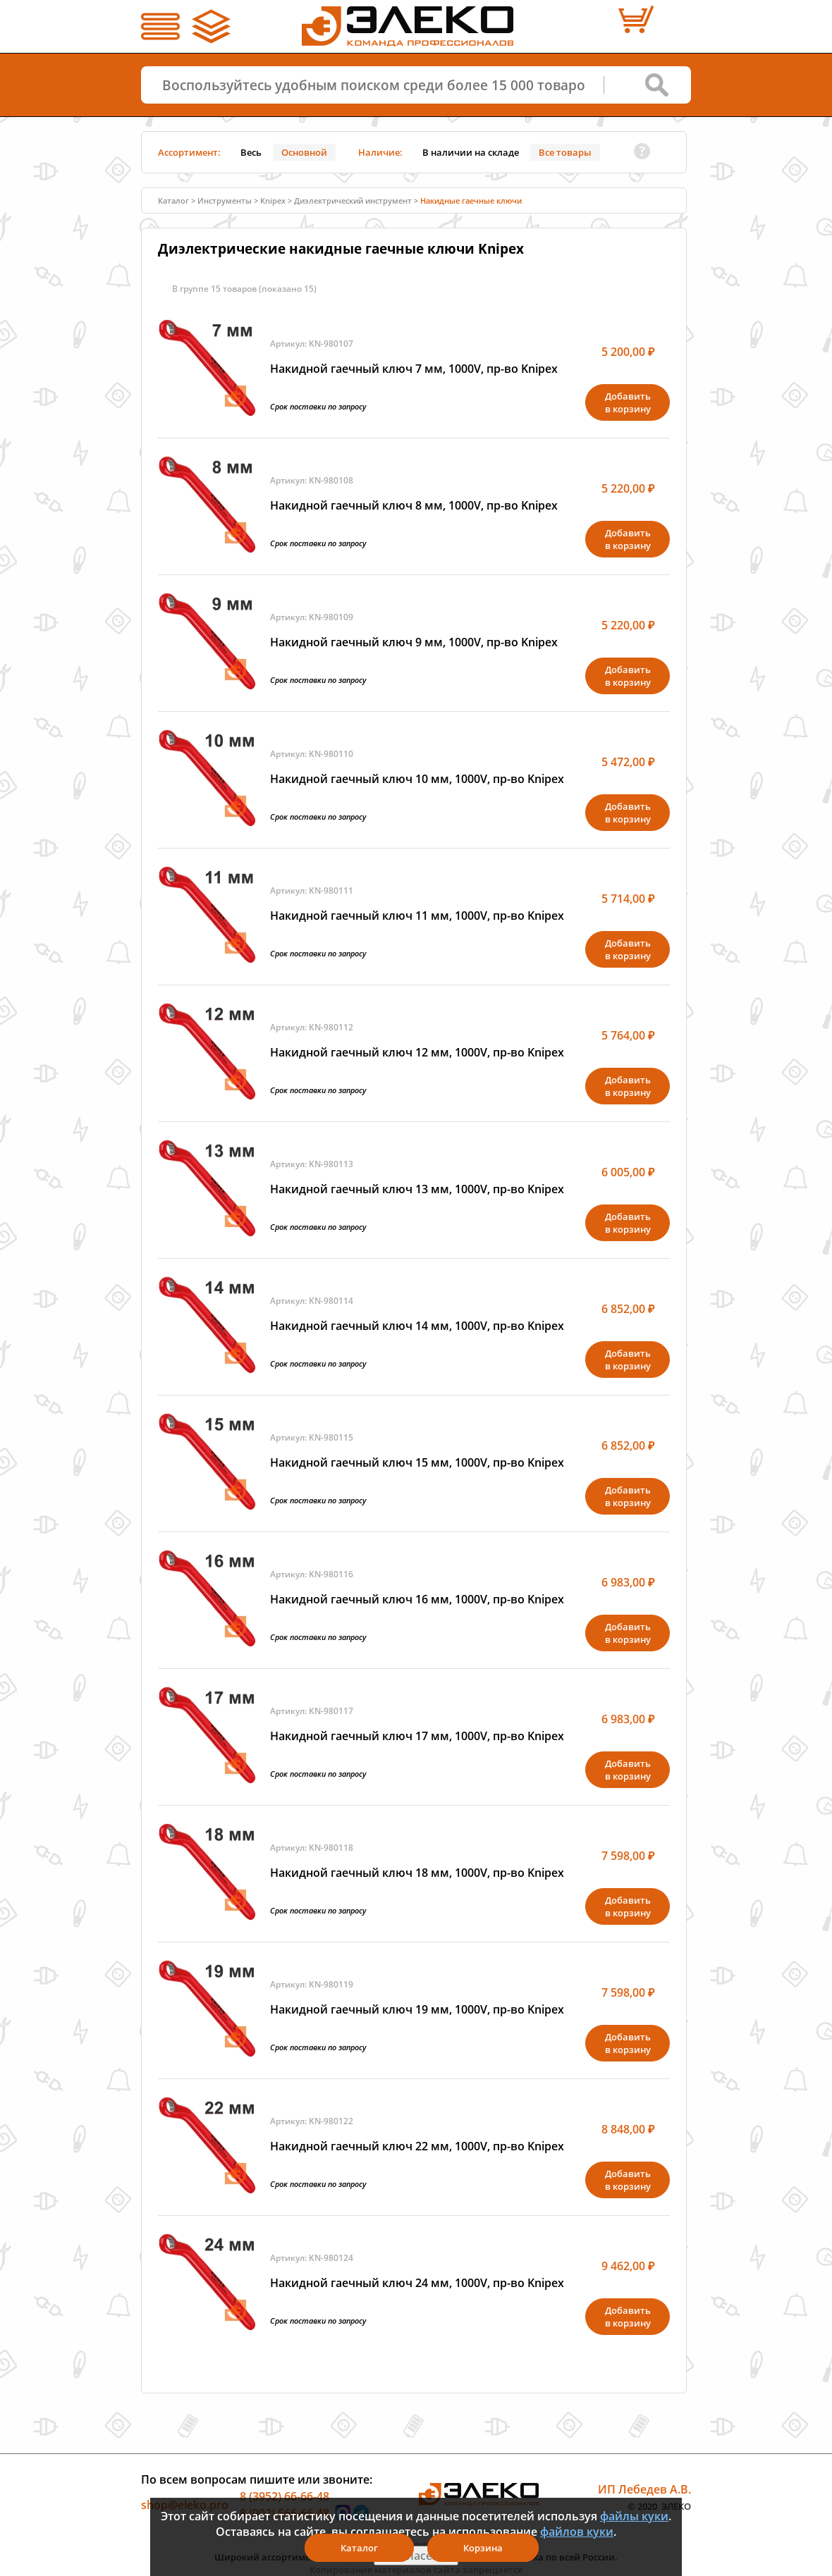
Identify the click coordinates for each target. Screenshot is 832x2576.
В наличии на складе (470, 152)
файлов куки (576, 2531)
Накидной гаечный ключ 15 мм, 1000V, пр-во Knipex (417, 1462)
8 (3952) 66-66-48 (284, 2496)
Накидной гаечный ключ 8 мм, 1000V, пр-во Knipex (414, 505)
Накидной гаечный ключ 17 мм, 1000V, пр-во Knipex (417, 1736)
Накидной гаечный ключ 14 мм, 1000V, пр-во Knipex (417, 1325)
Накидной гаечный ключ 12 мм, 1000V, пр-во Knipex (417, 1052)
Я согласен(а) (416, 2555)
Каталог (173, 200)
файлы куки (634, 2516)
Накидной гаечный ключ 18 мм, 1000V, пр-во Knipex (417, 1872)
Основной (304, 152)
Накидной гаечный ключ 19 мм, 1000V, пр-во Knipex (417, 2009)
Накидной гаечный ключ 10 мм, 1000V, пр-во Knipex (417, 779)
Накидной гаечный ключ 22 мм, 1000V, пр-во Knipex (417, 2146)
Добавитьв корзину (628, 402)
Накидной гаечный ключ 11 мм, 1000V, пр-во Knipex (417, 915)
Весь (251, 152)
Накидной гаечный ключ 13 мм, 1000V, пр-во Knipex (417, 1189)
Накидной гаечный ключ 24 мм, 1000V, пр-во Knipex (417, 2283)
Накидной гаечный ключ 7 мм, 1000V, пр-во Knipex (414, 368)
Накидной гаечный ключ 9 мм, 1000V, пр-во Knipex (414, 642)
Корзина (483, 2547)
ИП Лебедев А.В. (644, 2489)
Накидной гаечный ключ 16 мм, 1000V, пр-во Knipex (417, 1599)
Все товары (565, 152)
